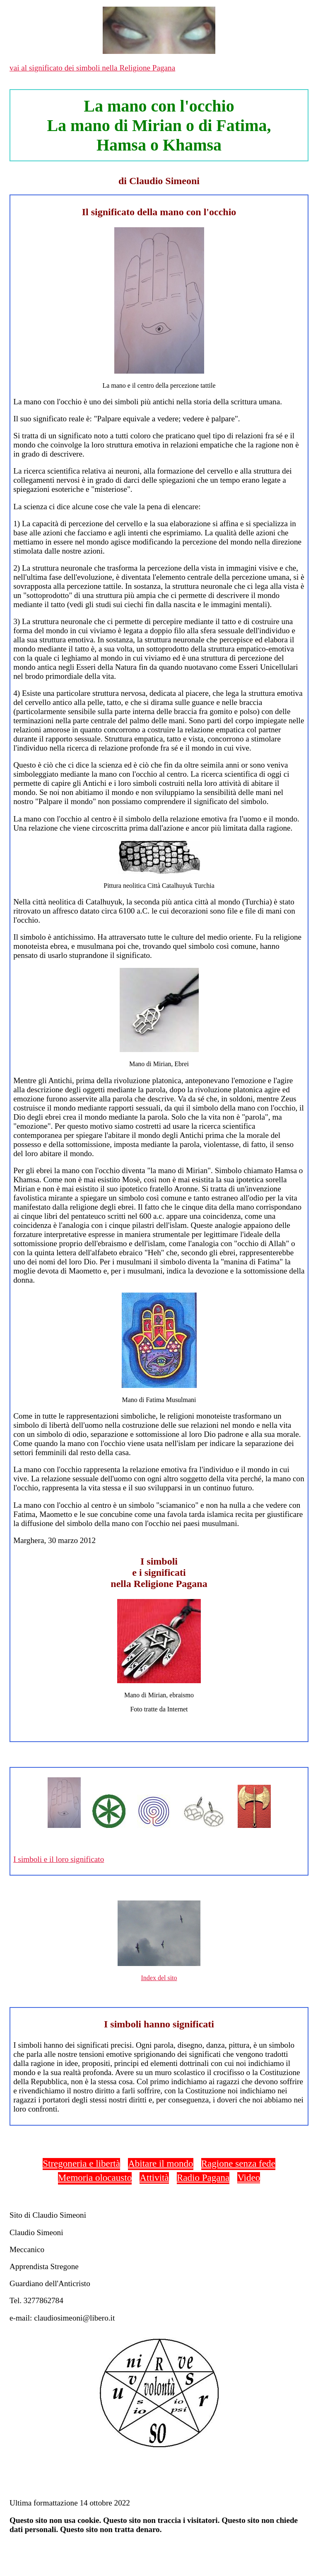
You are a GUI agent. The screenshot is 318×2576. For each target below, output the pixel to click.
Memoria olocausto (95, 2177)
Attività (154, 2177)
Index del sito (159, 1977)
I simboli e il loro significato (58, 1859)
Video (248, 2177)
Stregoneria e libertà (81, 2163)
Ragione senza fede (238, 2163)
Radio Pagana (203, 2177)
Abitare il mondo (160, 2163)
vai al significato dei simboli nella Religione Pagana (92, 67)
